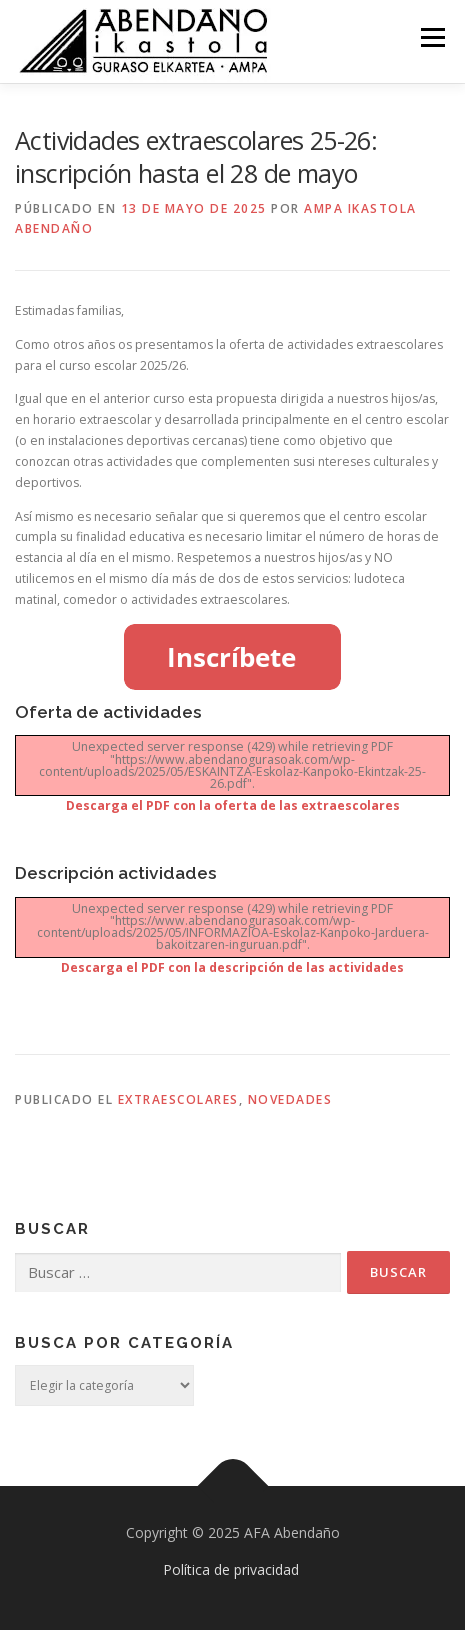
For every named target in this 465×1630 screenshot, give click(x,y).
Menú (431, 37)
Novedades (290, 1099)
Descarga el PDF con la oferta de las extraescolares (233, 805)
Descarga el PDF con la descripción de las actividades (232, 967)
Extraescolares (178, 1099)
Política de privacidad (231, 1569)
